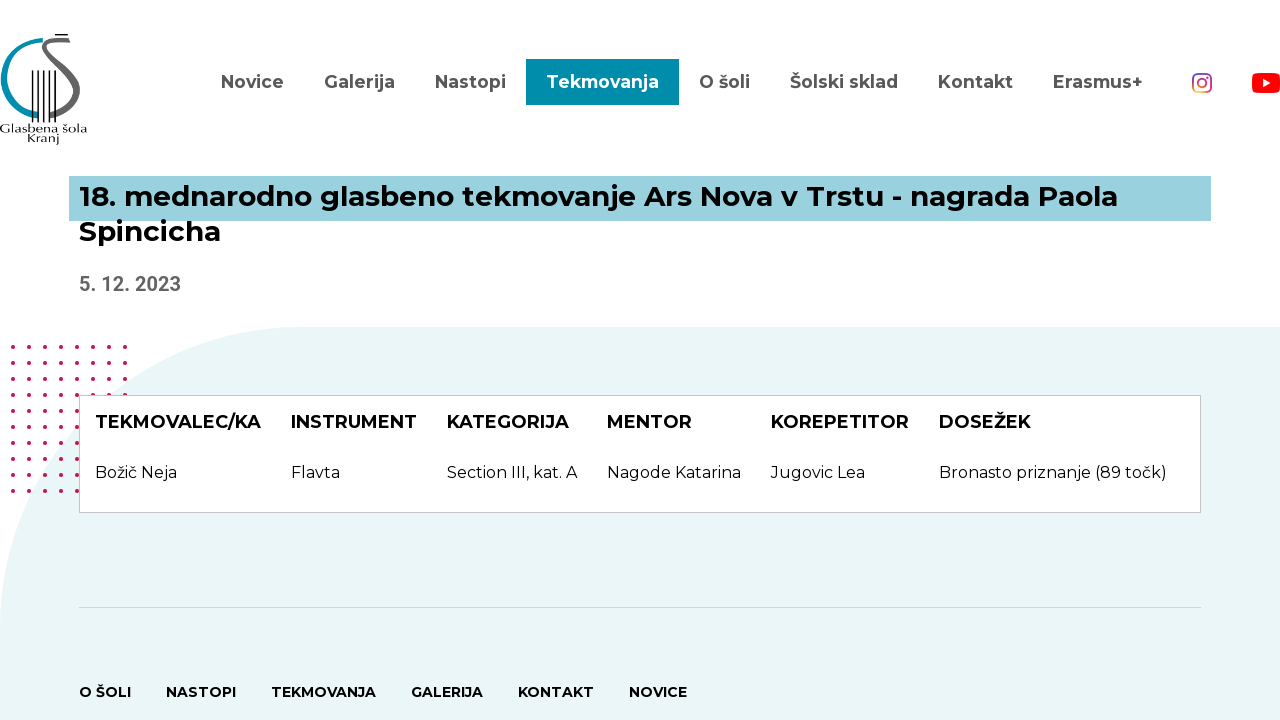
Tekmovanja (602, 81)
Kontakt (975, 81)
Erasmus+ (1098, 81)
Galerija (359, 81)
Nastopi (470, 81)
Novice (252, 81)
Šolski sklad (844, 81)
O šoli (724, 81)
